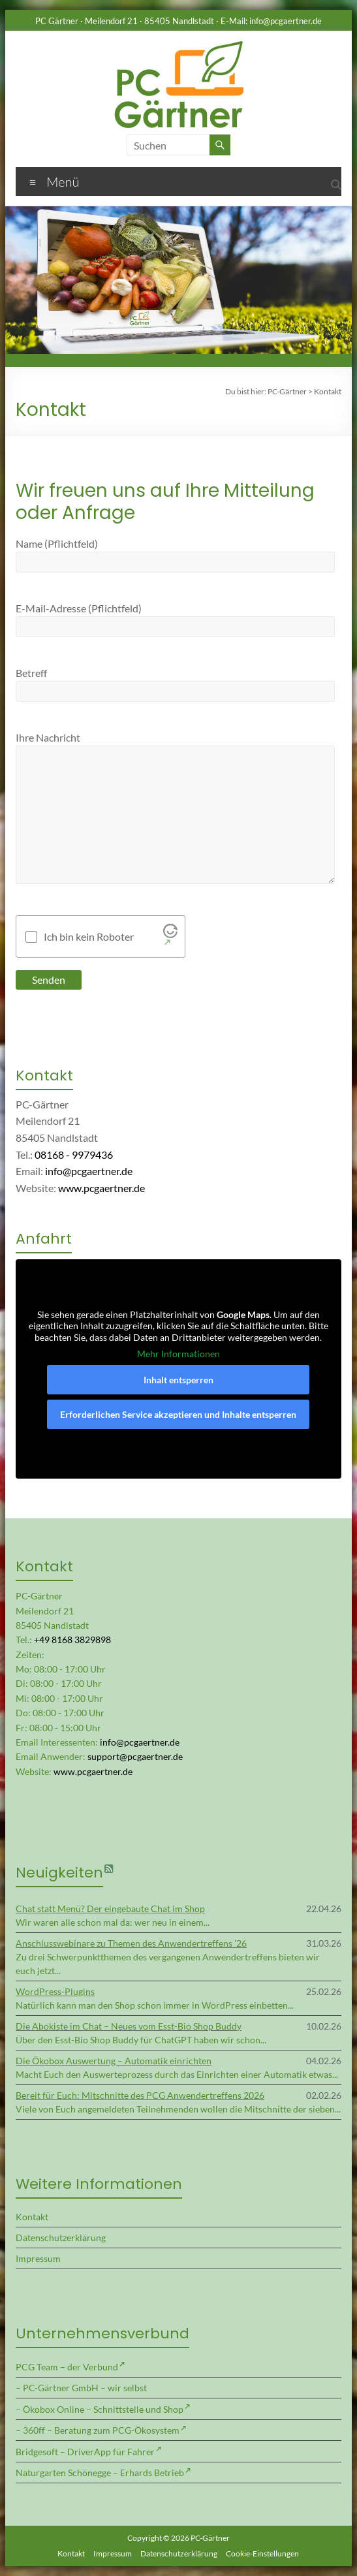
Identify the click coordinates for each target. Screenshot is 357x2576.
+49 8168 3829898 (72, 1639)
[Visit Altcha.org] (170, 937)
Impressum (38, 2258)
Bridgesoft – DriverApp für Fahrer (85, 2451)
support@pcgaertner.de (135, 1756)
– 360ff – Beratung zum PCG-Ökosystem (97, 2430)
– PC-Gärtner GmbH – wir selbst (81, 2387)
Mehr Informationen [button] (178, 1354)
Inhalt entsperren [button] (178, 1379)
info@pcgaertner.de (285, 21)
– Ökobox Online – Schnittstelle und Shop (99, 2409)
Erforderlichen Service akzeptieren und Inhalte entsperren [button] (178, 1414)
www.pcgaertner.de (101, 1188)
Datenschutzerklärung (61, 2237)
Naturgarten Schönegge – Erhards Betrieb (100, 2472)
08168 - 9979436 (74, 1154)
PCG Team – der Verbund (67, 2366)
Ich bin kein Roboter (89, 937)
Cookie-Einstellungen (262, 2553)
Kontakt (32, 2216)
